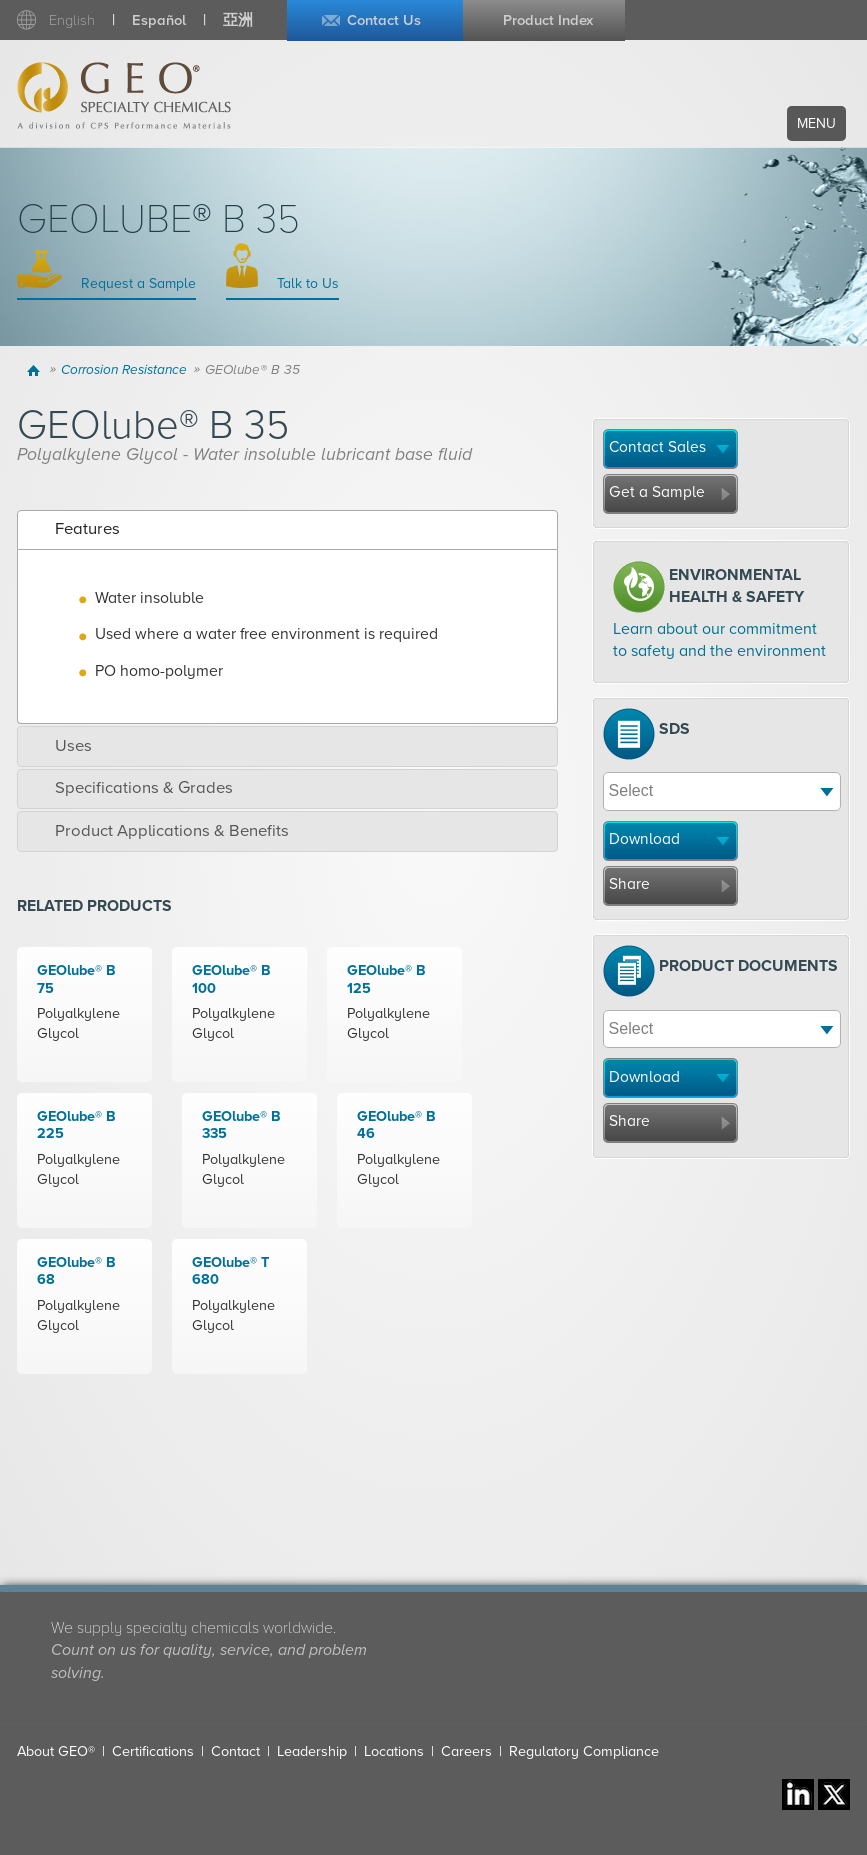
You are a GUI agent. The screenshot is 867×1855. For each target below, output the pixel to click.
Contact (235, 1751)
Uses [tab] (59, 746)
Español (159, 20)
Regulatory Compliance (584, 1751)
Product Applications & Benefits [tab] (158, 831)
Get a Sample (657, 492)
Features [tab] (73, 529)
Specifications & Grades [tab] (130, 788)
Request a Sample (136, 283)
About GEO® (56, 1751)
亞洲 (238, 20)
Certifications (153, 1751)
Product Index (548, 20)
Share (629, 884)
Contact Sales (657, 447)
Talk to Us (306, 283)
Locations (394, 1751)
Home (35, 370)
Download (644, 839)
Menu (816, 123)
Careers (466, 1751)
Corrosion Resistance (124, 370)
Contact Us (384, 20)
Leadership (312, 1751)
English (72, 20)
